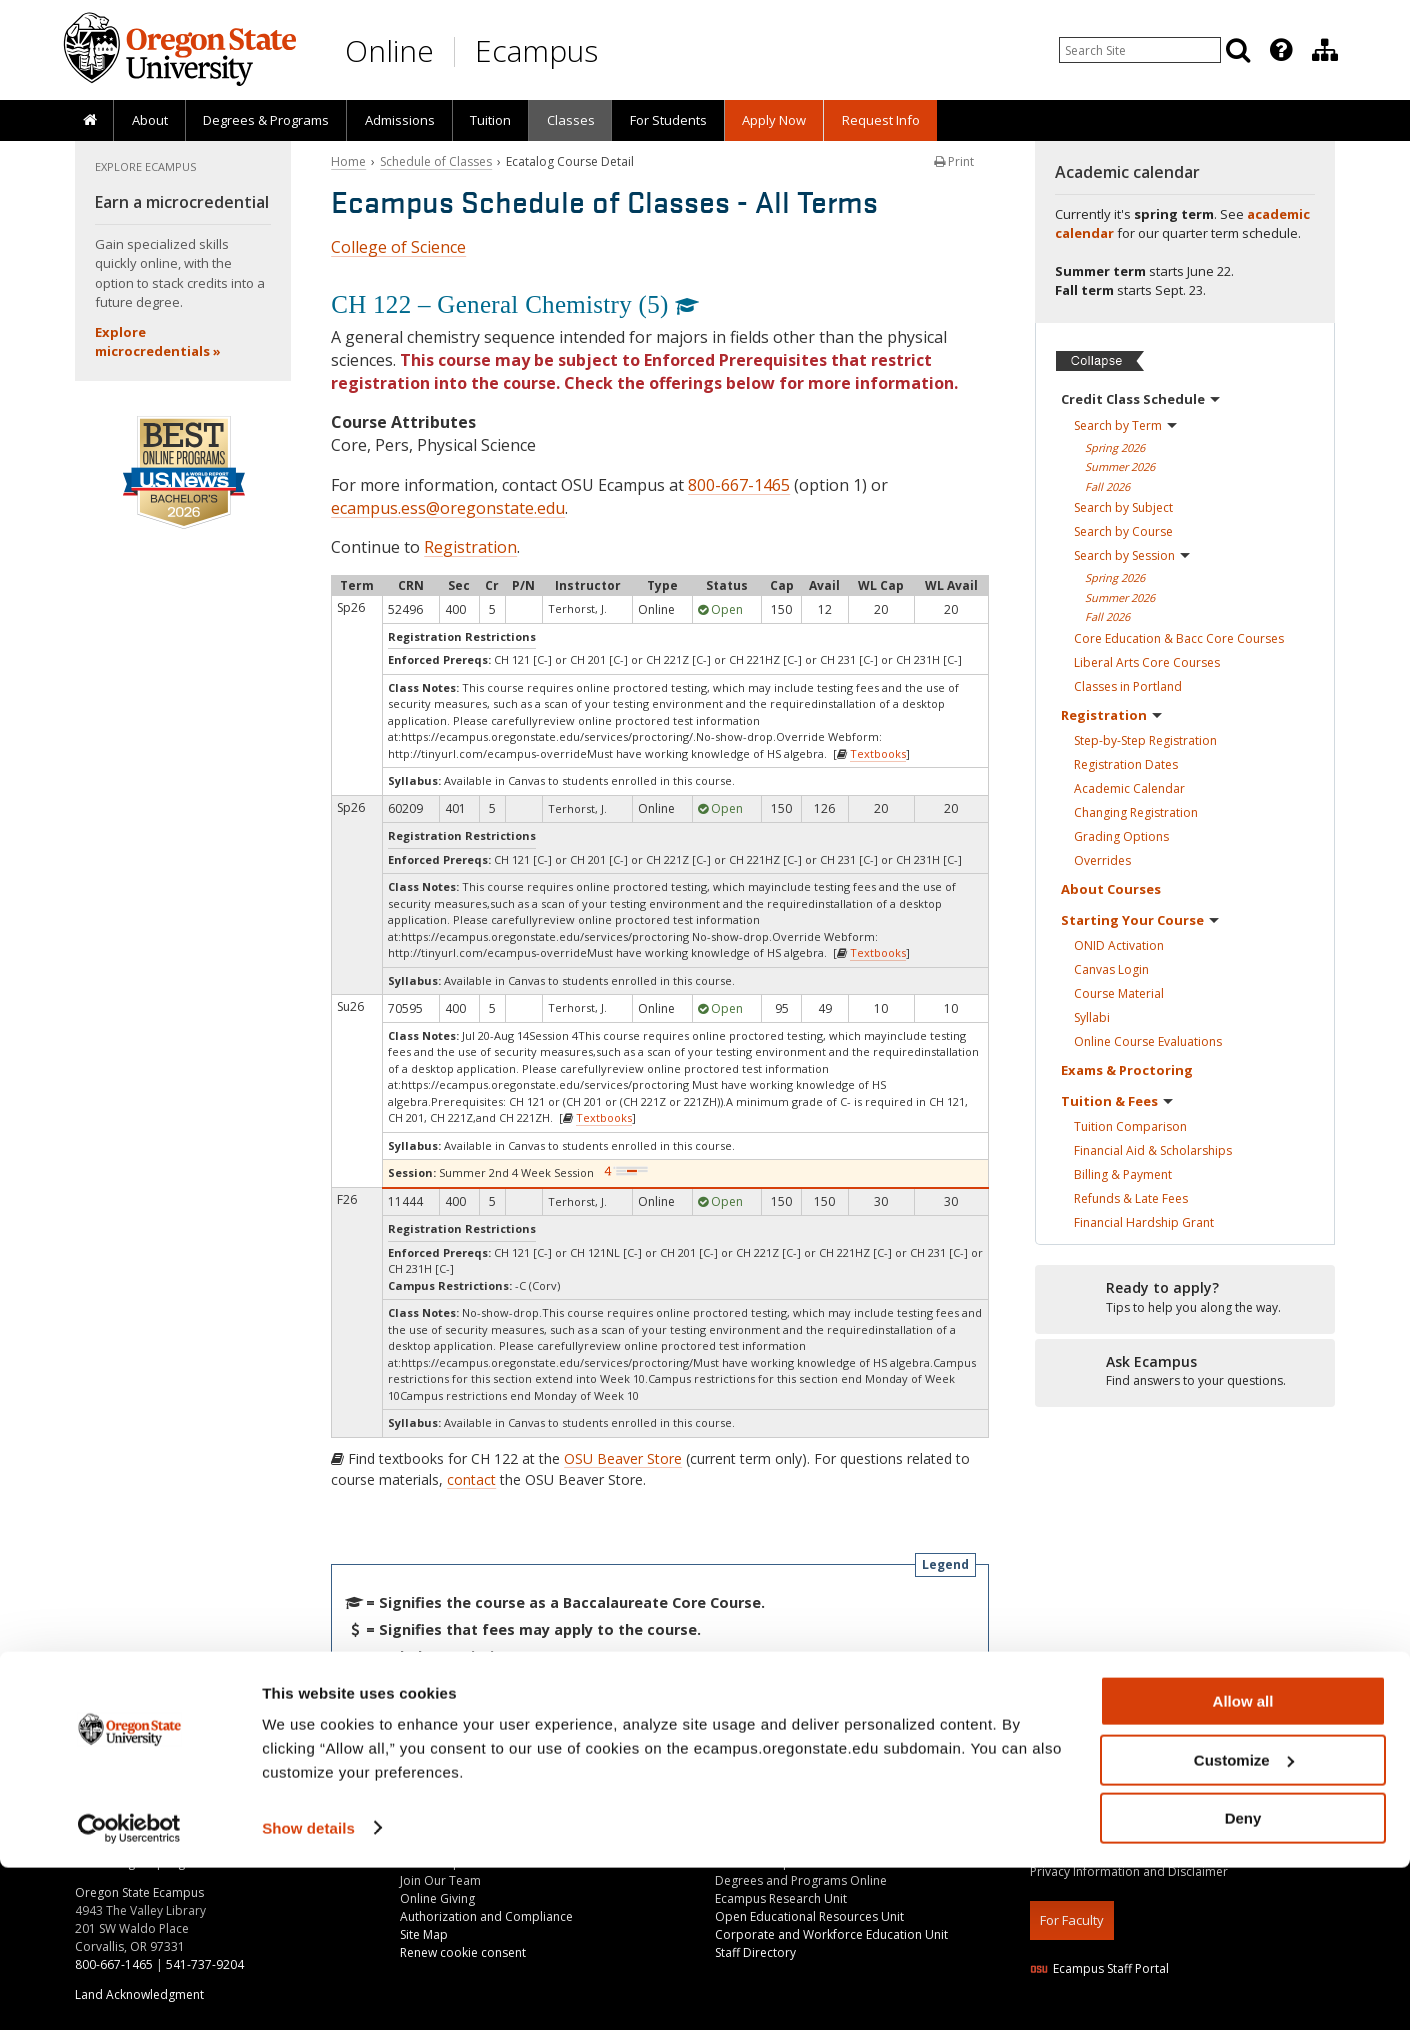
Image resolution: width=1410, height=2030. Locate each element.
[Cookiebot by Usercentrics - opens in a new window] (129, 1991)
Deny (1243, 1980)
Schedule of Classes (436, 161)
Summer (1120, 466)
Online (389, 50)
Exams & (1127, 1070)
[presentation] (1279, 50)
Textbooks (878, 753)
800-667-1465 (739, 485)
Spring (1115, 447)
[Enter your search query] (1140, 50)
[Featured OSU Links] (1281, 50)
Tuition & (1117, 1101)
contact (471, 1479)
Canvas (1111, 969)
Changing (1136, 812)
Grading (1121, 836)
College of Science (398, 247)
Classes (571, 120)
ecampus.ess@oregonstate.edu (448, 508)
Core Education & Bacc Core (1179, 638)
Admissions (400, 120)
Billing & (1123, 1174)
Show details (308, 1989)
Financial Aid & (1153, 1150)
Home (348, 161)
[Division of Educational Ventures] (1325, 50)
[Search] (1238, 50)
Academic (1129, 788)
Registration (470, 547)
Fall (1107, 486)
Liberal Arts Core (1147, 662)
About (150, 120)
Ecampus (536, 50)
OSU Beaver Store (623, 1458)
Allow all (1243, 1863)
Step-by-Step (1145, 740)
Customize (1244, 1922)
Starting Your (1140, 920)
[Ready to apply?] (1185, 1298)
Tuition (490, 120)
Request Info (881, 120)
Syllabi (1092, 1017)
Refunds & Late (1131, 1198)
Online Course (1148, 1041)
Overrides (1102, 860)
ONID (1119, 945)
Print (954, 161)
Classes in (1128, 686)
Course (1119, 993)
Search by (1125, 425)
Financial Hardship (1144, 1222)
